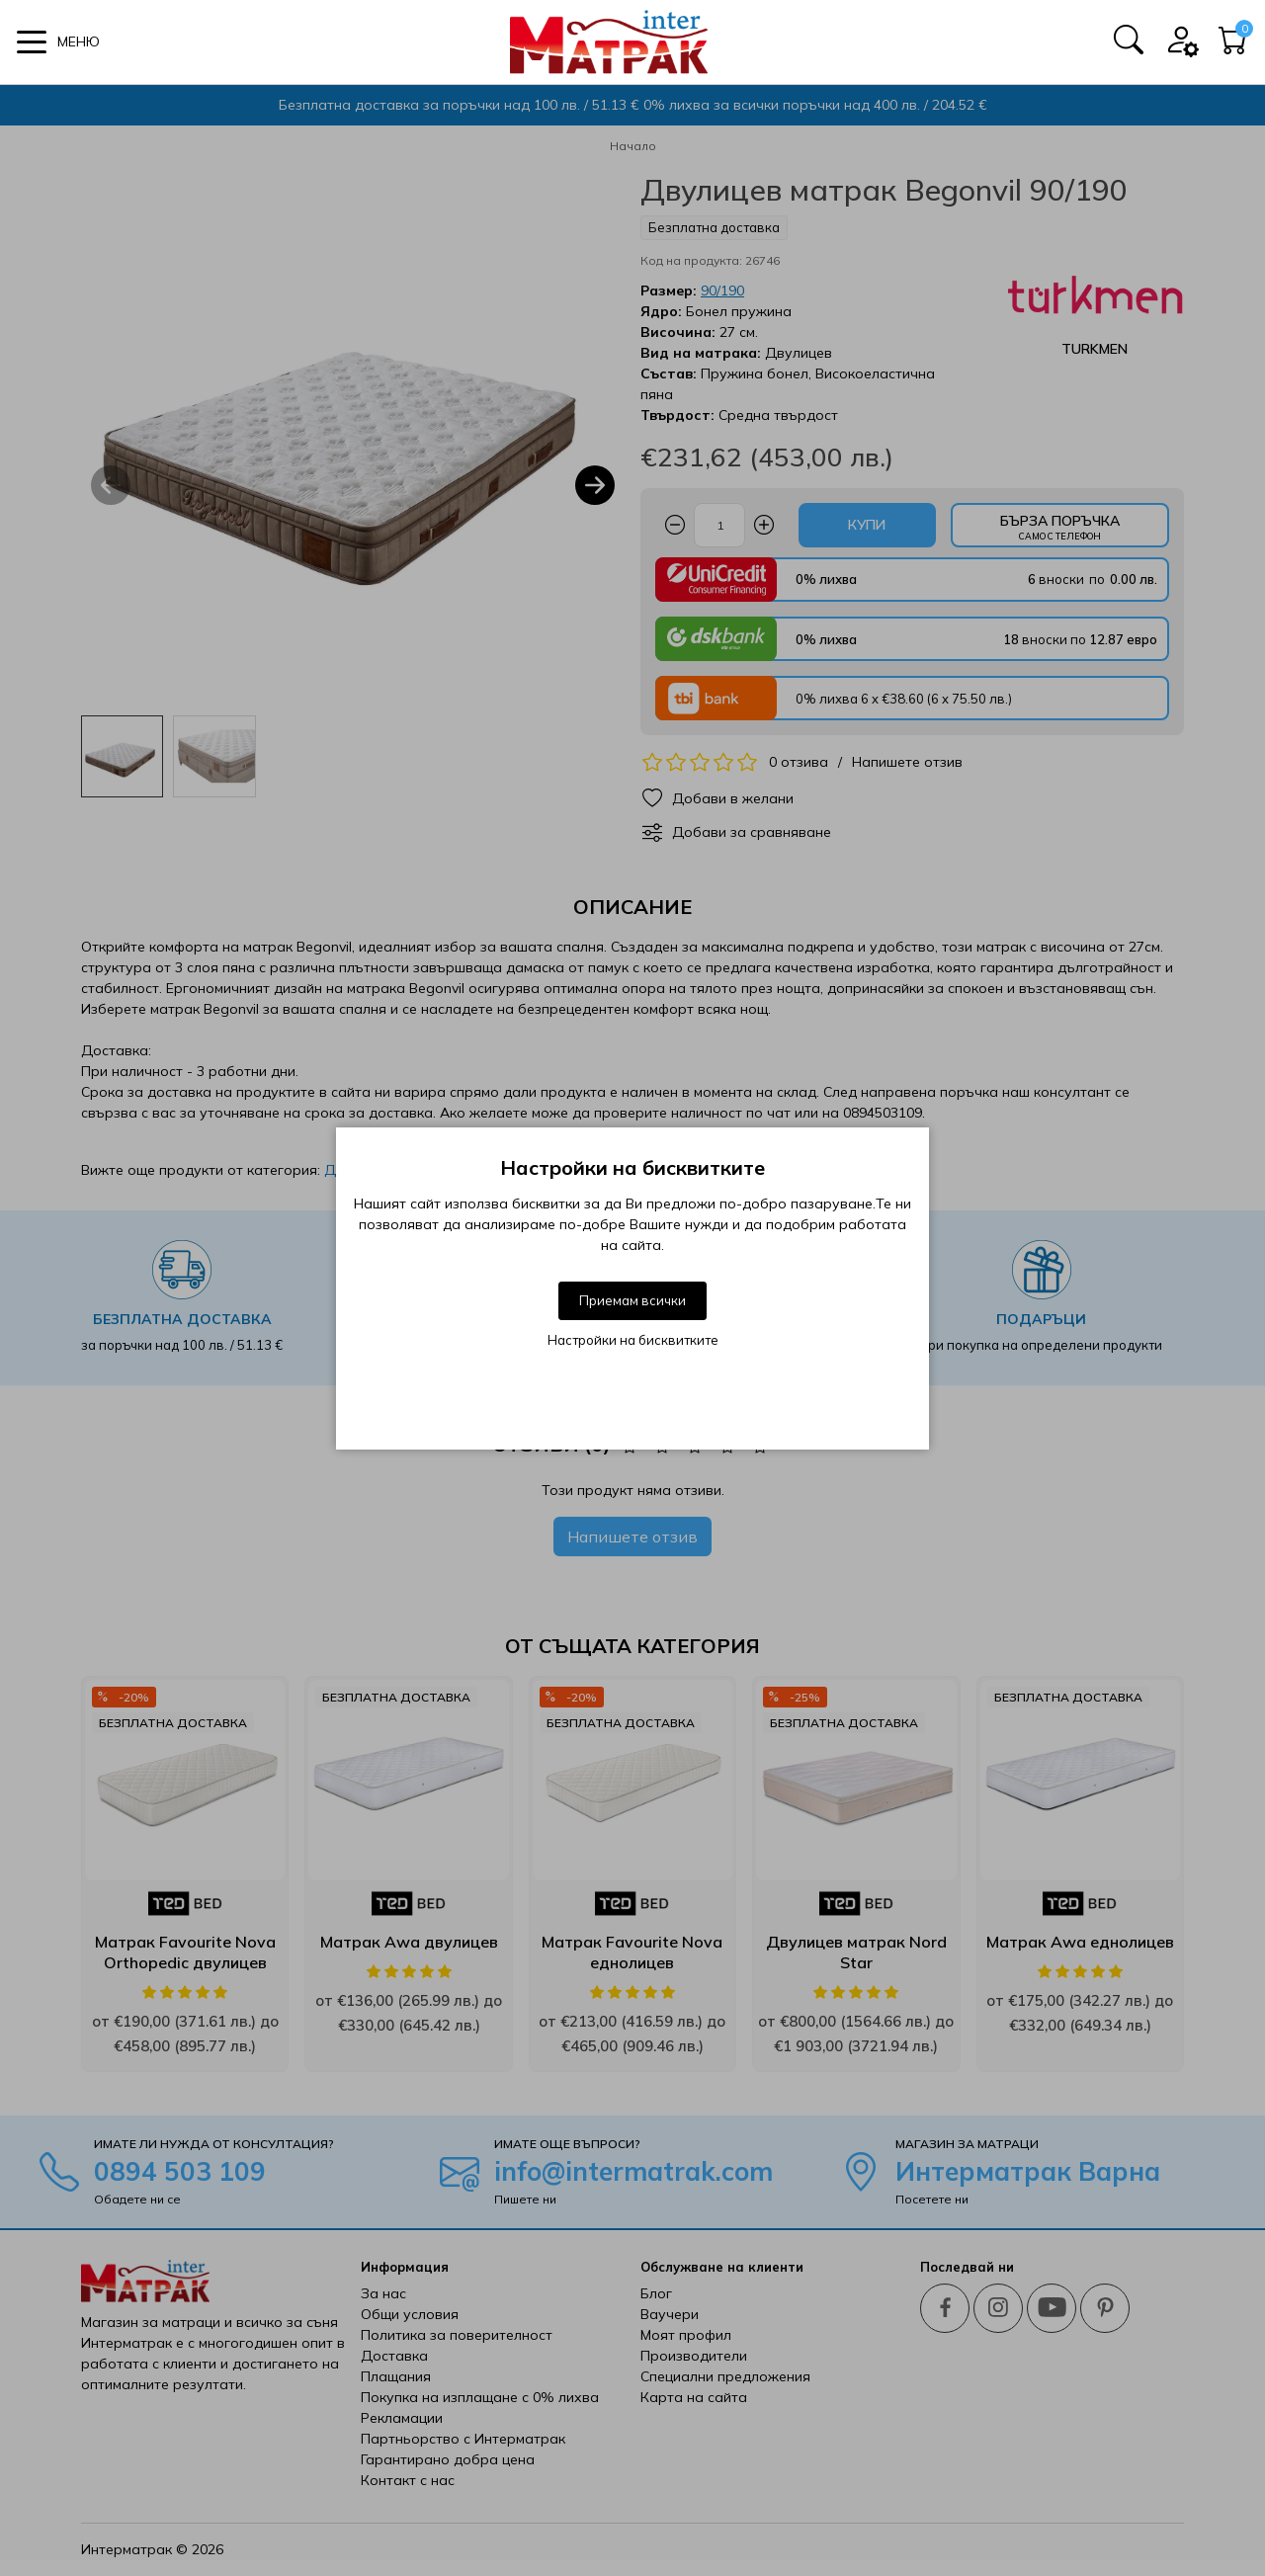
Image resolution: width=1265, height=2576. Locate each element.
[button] (58, 42)
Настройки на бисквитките (633, 1340)
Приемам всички (632, 1300)
